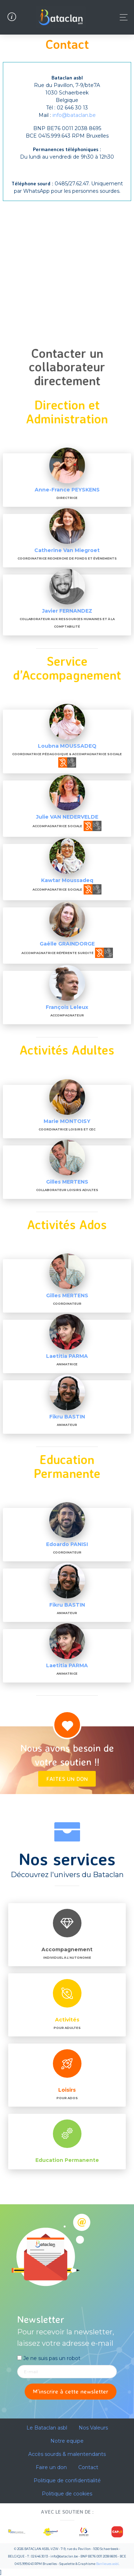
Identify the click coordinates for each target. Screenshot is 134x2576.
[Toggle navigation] (121, 17)
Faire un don (51, 2467)
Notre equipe (67, 2441)
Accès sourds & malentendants (67, 2454)
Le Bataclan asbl (46, 2428)
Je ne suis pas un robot (48, 2358)
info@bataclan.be (74, 115)
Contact (88, 2467)
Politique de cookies (67, 2493)
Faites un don (67, 1778)
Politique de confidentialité (67, 2480)
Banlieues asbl (107, 2564)
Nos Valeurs (93, 2428)
